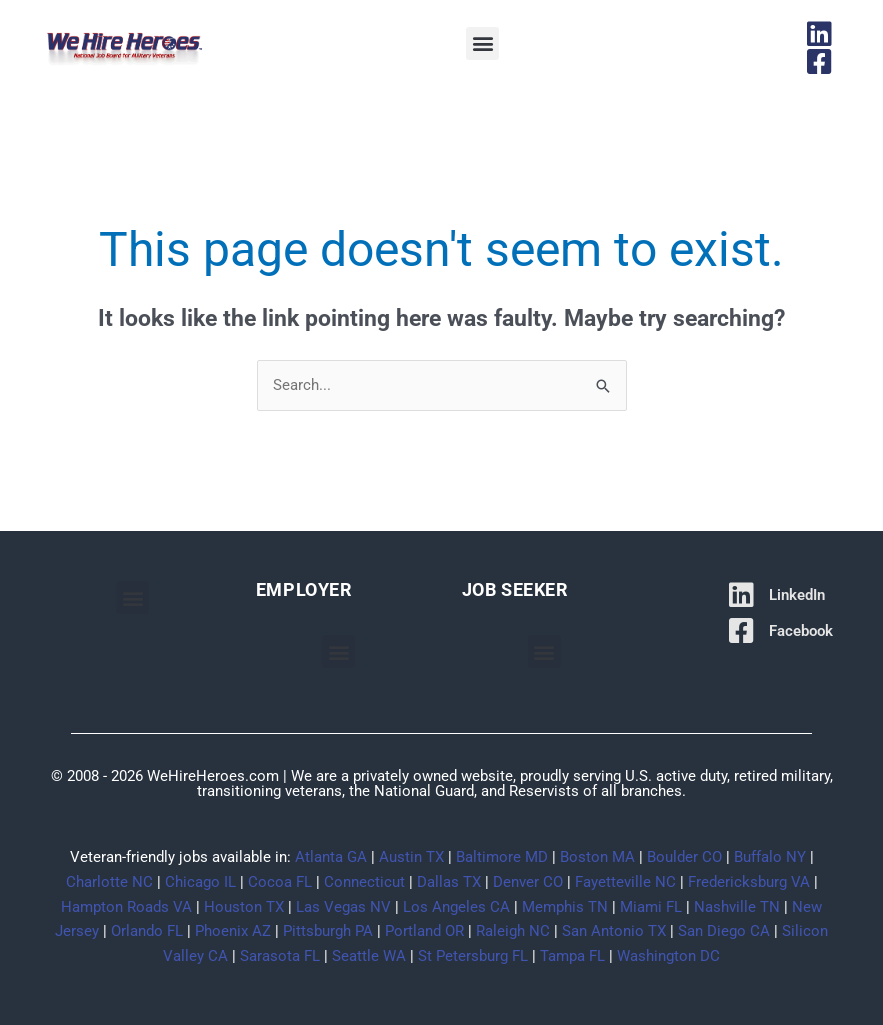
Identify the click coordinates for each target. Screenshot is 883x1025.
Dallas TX (449, 882)
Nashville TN (737, 907)
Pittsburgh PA (328, 931)
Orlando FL (147, 931)
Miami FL (651, 907)
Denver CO (528, 882)
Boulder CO (684, 857)
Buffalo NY (770, 857)
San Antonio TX (614, 931)
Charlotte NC (109, 882)
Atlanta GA (331, 857)
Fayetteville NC (625, 882)
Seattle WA (369, 956)
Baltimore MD (502, 857)
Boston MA (597, 857)
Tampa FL (572, 956)
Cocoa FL (280, 882)
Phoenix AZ (233, 931)
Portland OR (424, 931)
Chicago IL (200, 882)
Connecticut (364, 882)
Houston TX (244, 907)
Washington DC (668, 956)
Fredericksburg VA (749, 882)
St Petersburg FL (473, 956)
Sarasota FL (280, 956)
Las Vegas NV (343, 907)
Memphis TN (565, 907)
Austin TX (411, 857)
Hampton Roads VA (126, 907)
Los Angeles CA (456, 907)
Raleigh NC (513, 931)
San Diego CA (724, 931)
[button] (482, 43)
